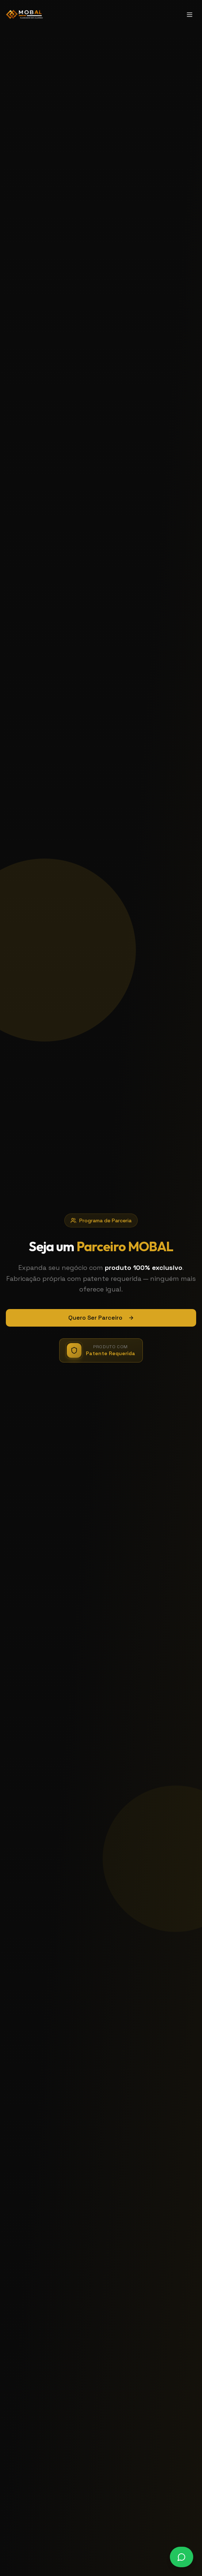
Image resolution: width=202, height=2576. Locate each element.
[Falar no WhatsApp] (181, 2557)
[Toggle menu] (189, 14)
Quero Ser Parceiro (101, 1317)
